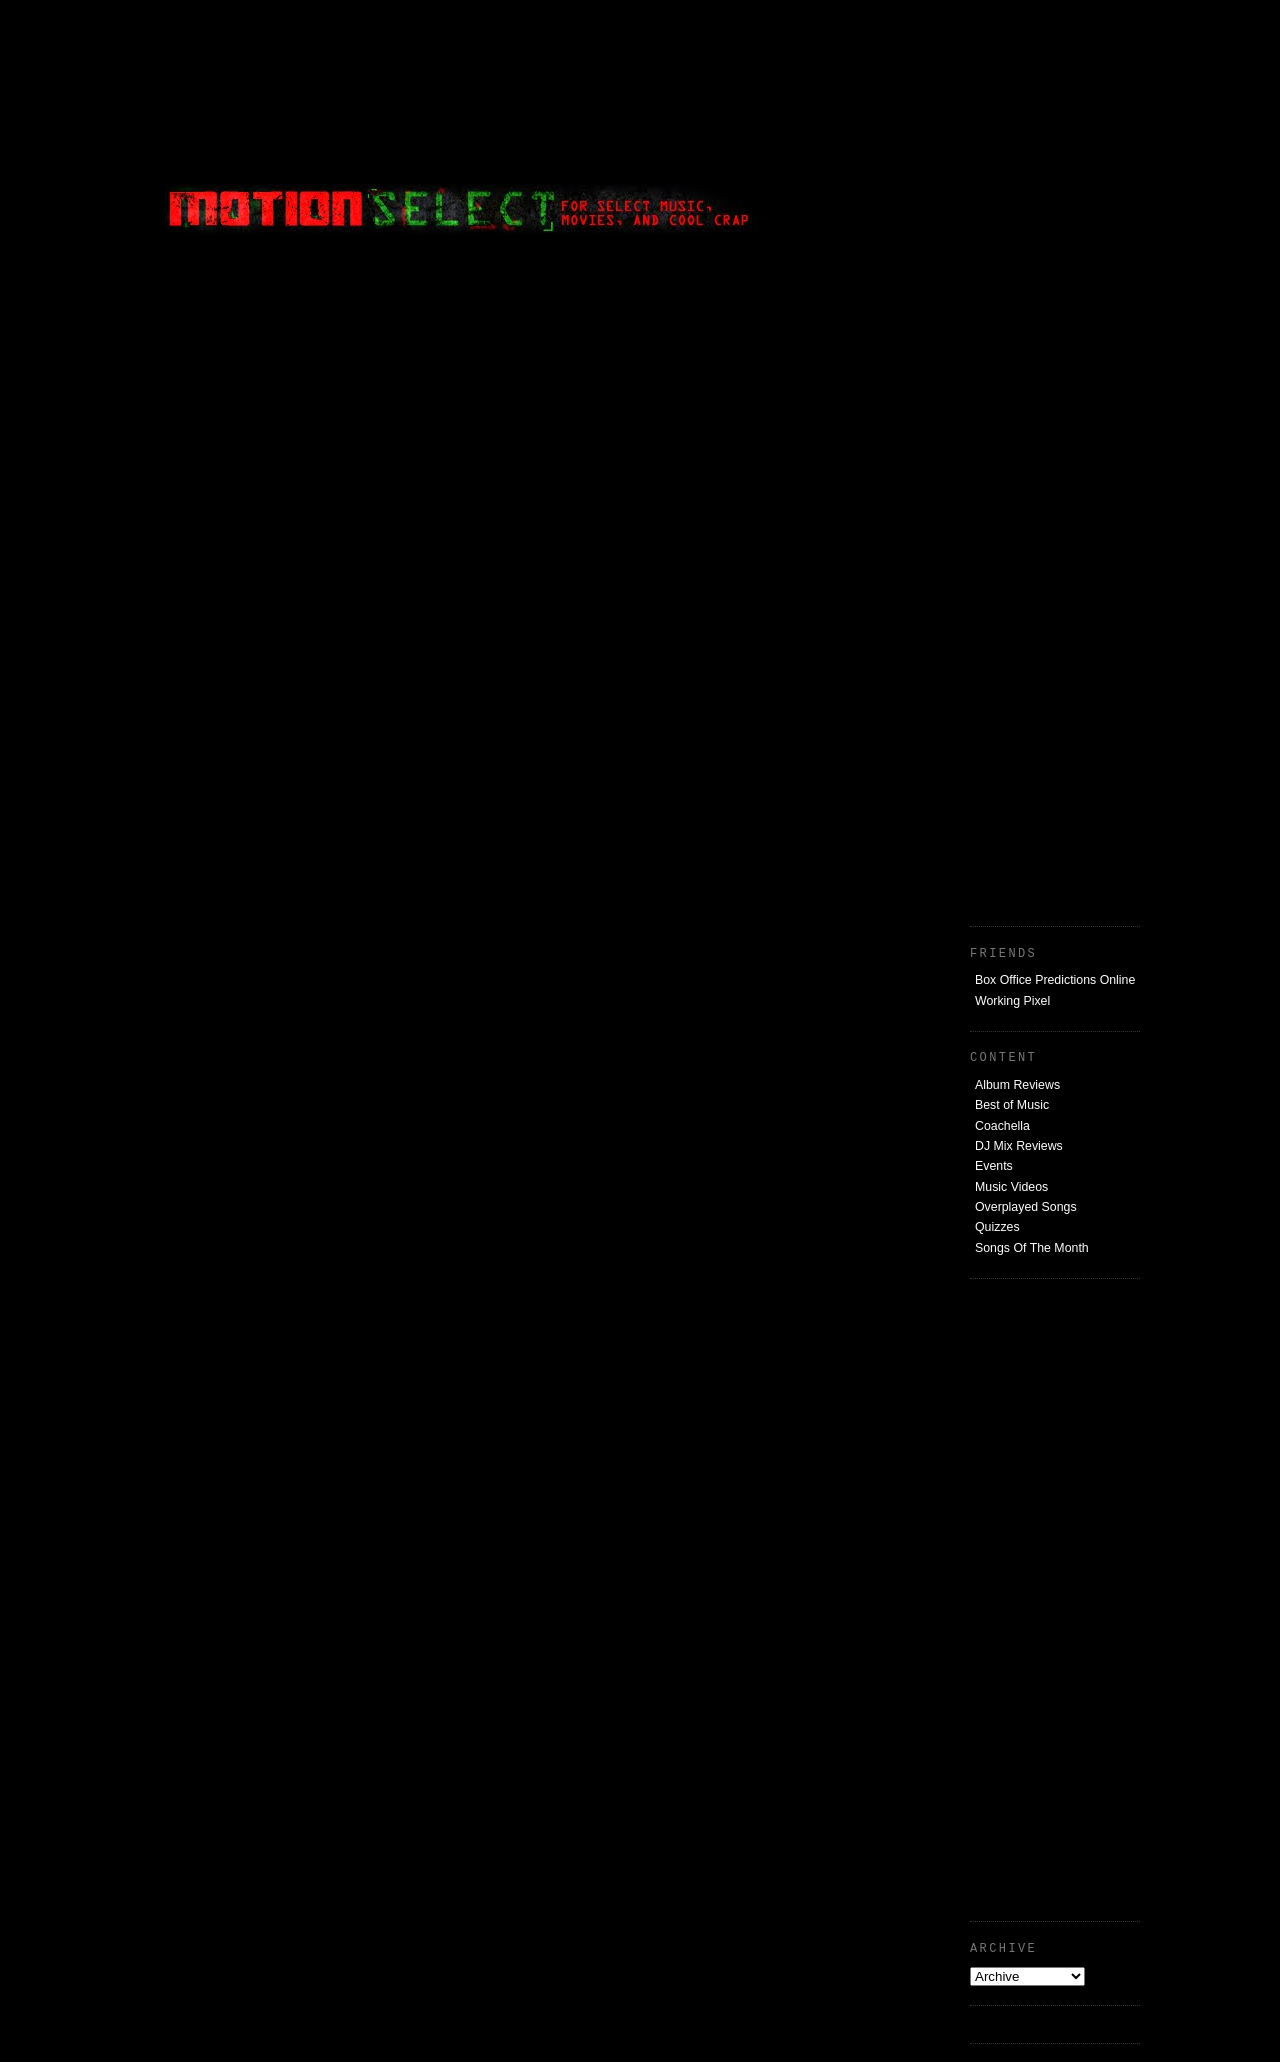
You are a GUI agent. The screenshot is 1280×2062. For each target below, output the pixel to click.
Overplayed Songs (1026, 1207)
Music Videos (1011, 1187)
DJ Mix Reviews (1019, 1146)
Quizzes (997, 1227)
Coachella (1002, 1126)
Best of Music (1012, 1105)
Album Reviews (1017, 1085)
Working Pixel (1012, 1001)
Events (994, 1166)
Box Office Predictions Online (1055, 980)
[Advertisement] (990, 135)
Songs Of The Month (1032, 1248)
